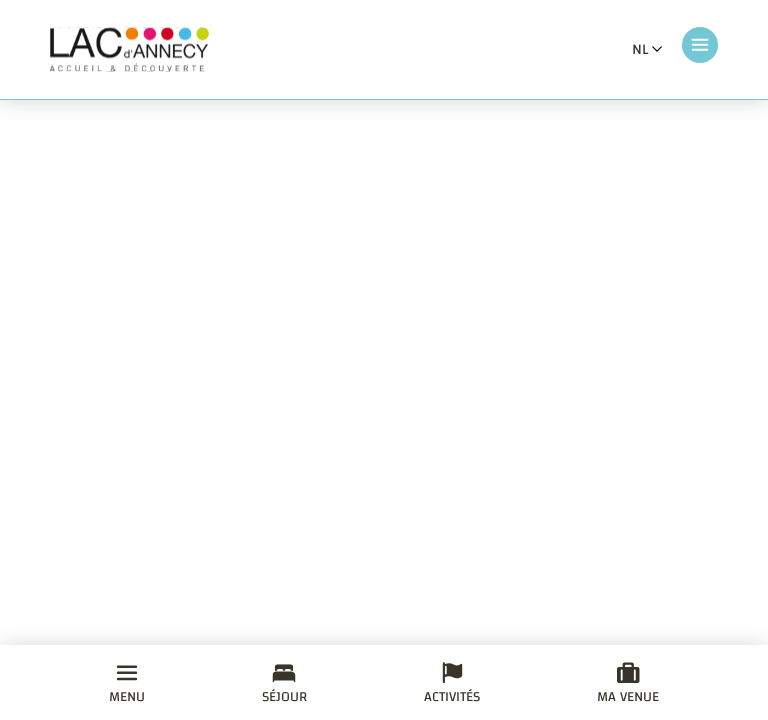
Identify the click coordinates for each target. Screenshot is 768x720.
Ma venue (628, 686)
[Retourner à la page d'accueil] (130, 49)
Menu (127, 686)
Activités (452, 686)
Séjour (284, 686)
